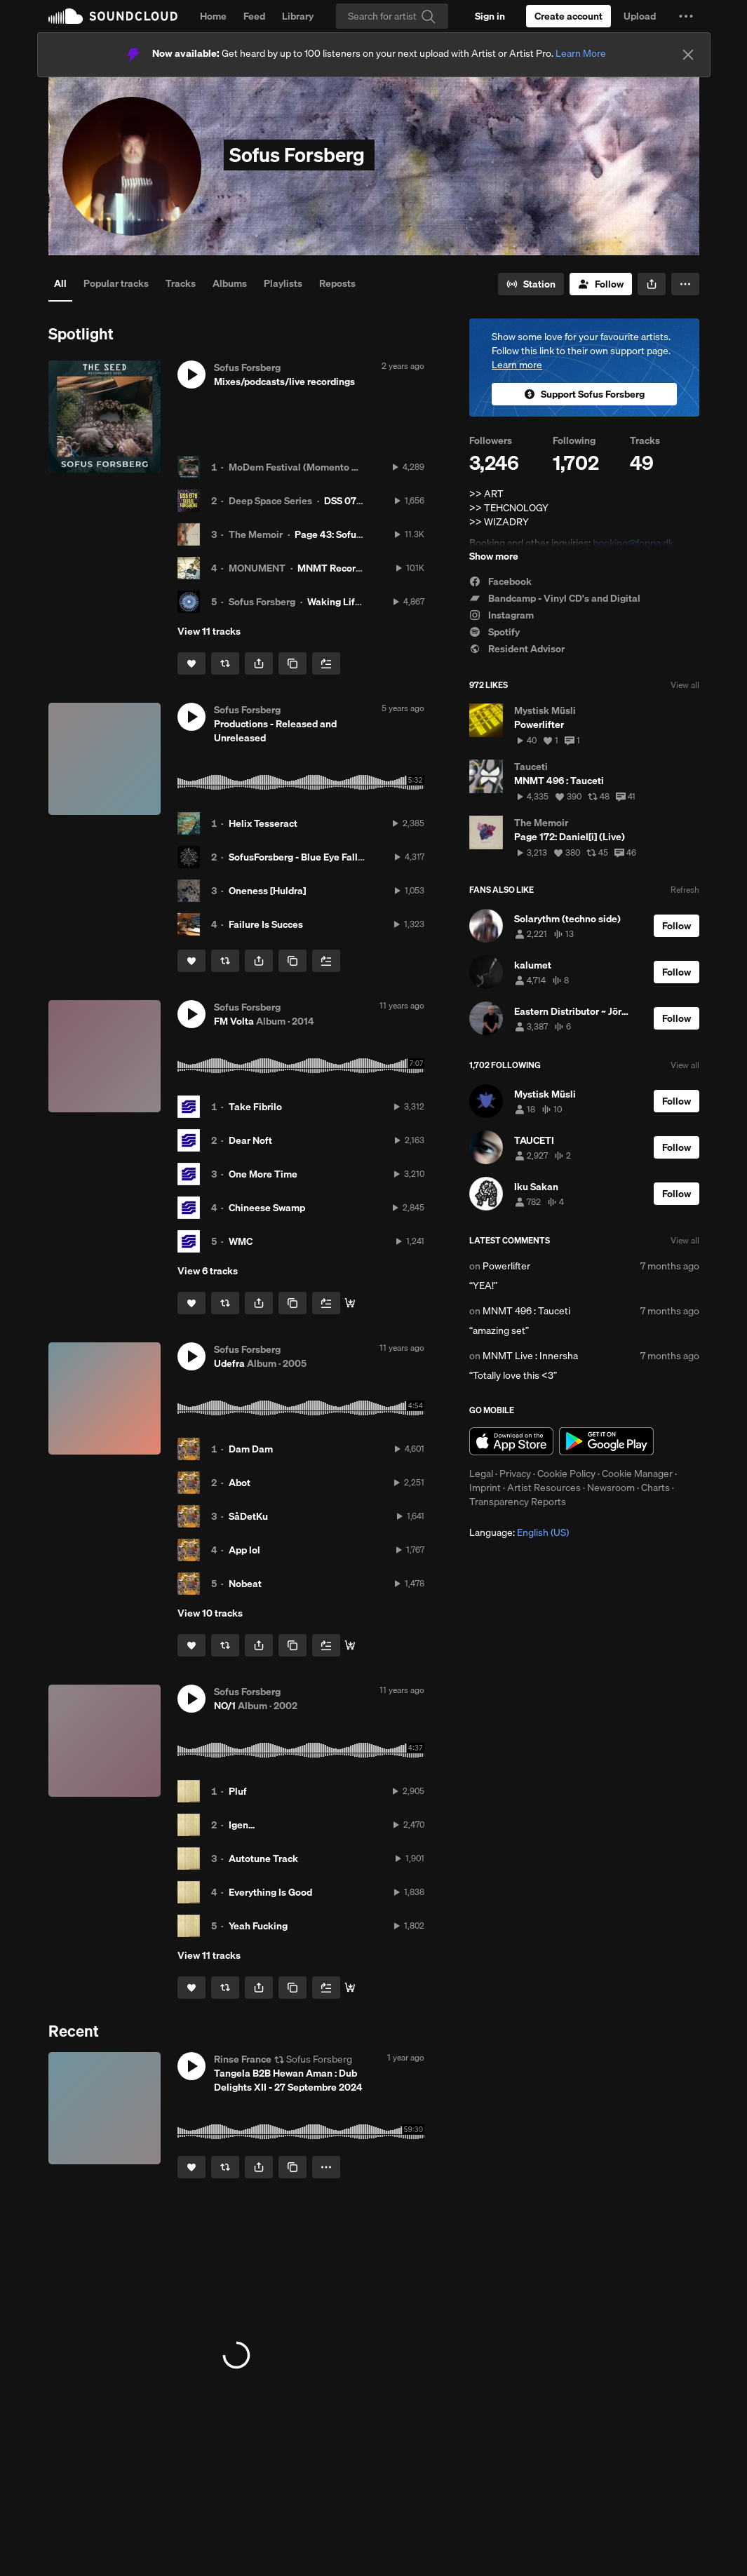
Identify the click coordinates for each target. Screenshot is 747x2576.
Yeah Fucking (258, 1926)
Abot (239, 1482)
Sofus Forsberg (262, 601)
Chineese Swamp (267, 1207)
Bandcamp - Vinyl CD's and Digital (554, 598)
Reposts (337, 283)
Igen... (242, 1825)
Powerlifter (506, 1266)
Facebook (500, 581)
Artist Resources (544, 1487)
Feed (254, 16)
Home (213, 16)
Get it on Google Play (606, 1441)
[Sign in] (489, 16)
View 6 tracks (207, 1271)
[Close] (688, 54)
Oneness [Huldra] (267, 890)
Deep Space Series (270, 500)
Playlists (283, 283)
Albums (230, 283)
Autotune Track (263, 1858)
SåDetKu (248, 1516)
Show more (493, 556)
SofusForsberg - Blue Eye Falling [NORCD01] (326, 857)
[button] (686, 16)
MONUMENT (257, 568)
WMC (241, 1241)
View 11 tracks (209, 631)
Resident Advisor (517, 648)
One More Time (263, 1174)
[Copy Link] (292, 663)
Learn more (517, 364)
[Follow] (601, 284)
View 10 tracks (210, 1613)
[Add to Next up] (326, 663)
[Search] (392, 16)
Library (298, 16)
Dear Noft (250, 1140)
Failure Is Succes (266, 924)
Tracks (181, 283)
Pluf (238, 1791)
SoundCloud (112, 16)
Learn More (581, 53)
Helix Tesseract (263, 823)
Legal (481, 1473)
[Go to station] (531, 284)
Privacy (515, 1473)
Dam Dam (251, 1449)
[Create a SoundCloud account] (568, 16)
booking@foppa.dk (633, 543)
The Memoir (256, 534)
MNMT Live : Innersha (530, 1355)
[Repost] (225, 663)
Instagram (501, 615)
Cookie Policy (566, 1473)
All (60, 283)
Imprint (485, 1487)
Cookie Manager (637, 1473)
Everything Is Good (270, 1892)
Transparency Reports (517, 1501)
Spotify (494, 632)
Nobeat (245, 1583)
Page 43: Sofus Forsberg (349, 534)
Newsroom (611, 1487)
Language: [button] (519, 1532)
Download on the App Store (511, 1441)
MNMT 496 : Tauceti (526, 1311)
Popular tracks (116, 283)
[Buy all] (350, 1303)
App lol (244, 1550)
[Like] (191, 663)
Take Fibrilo (255, 1106)
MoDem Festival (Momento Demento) (312, 467)
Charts (655, 1487)
